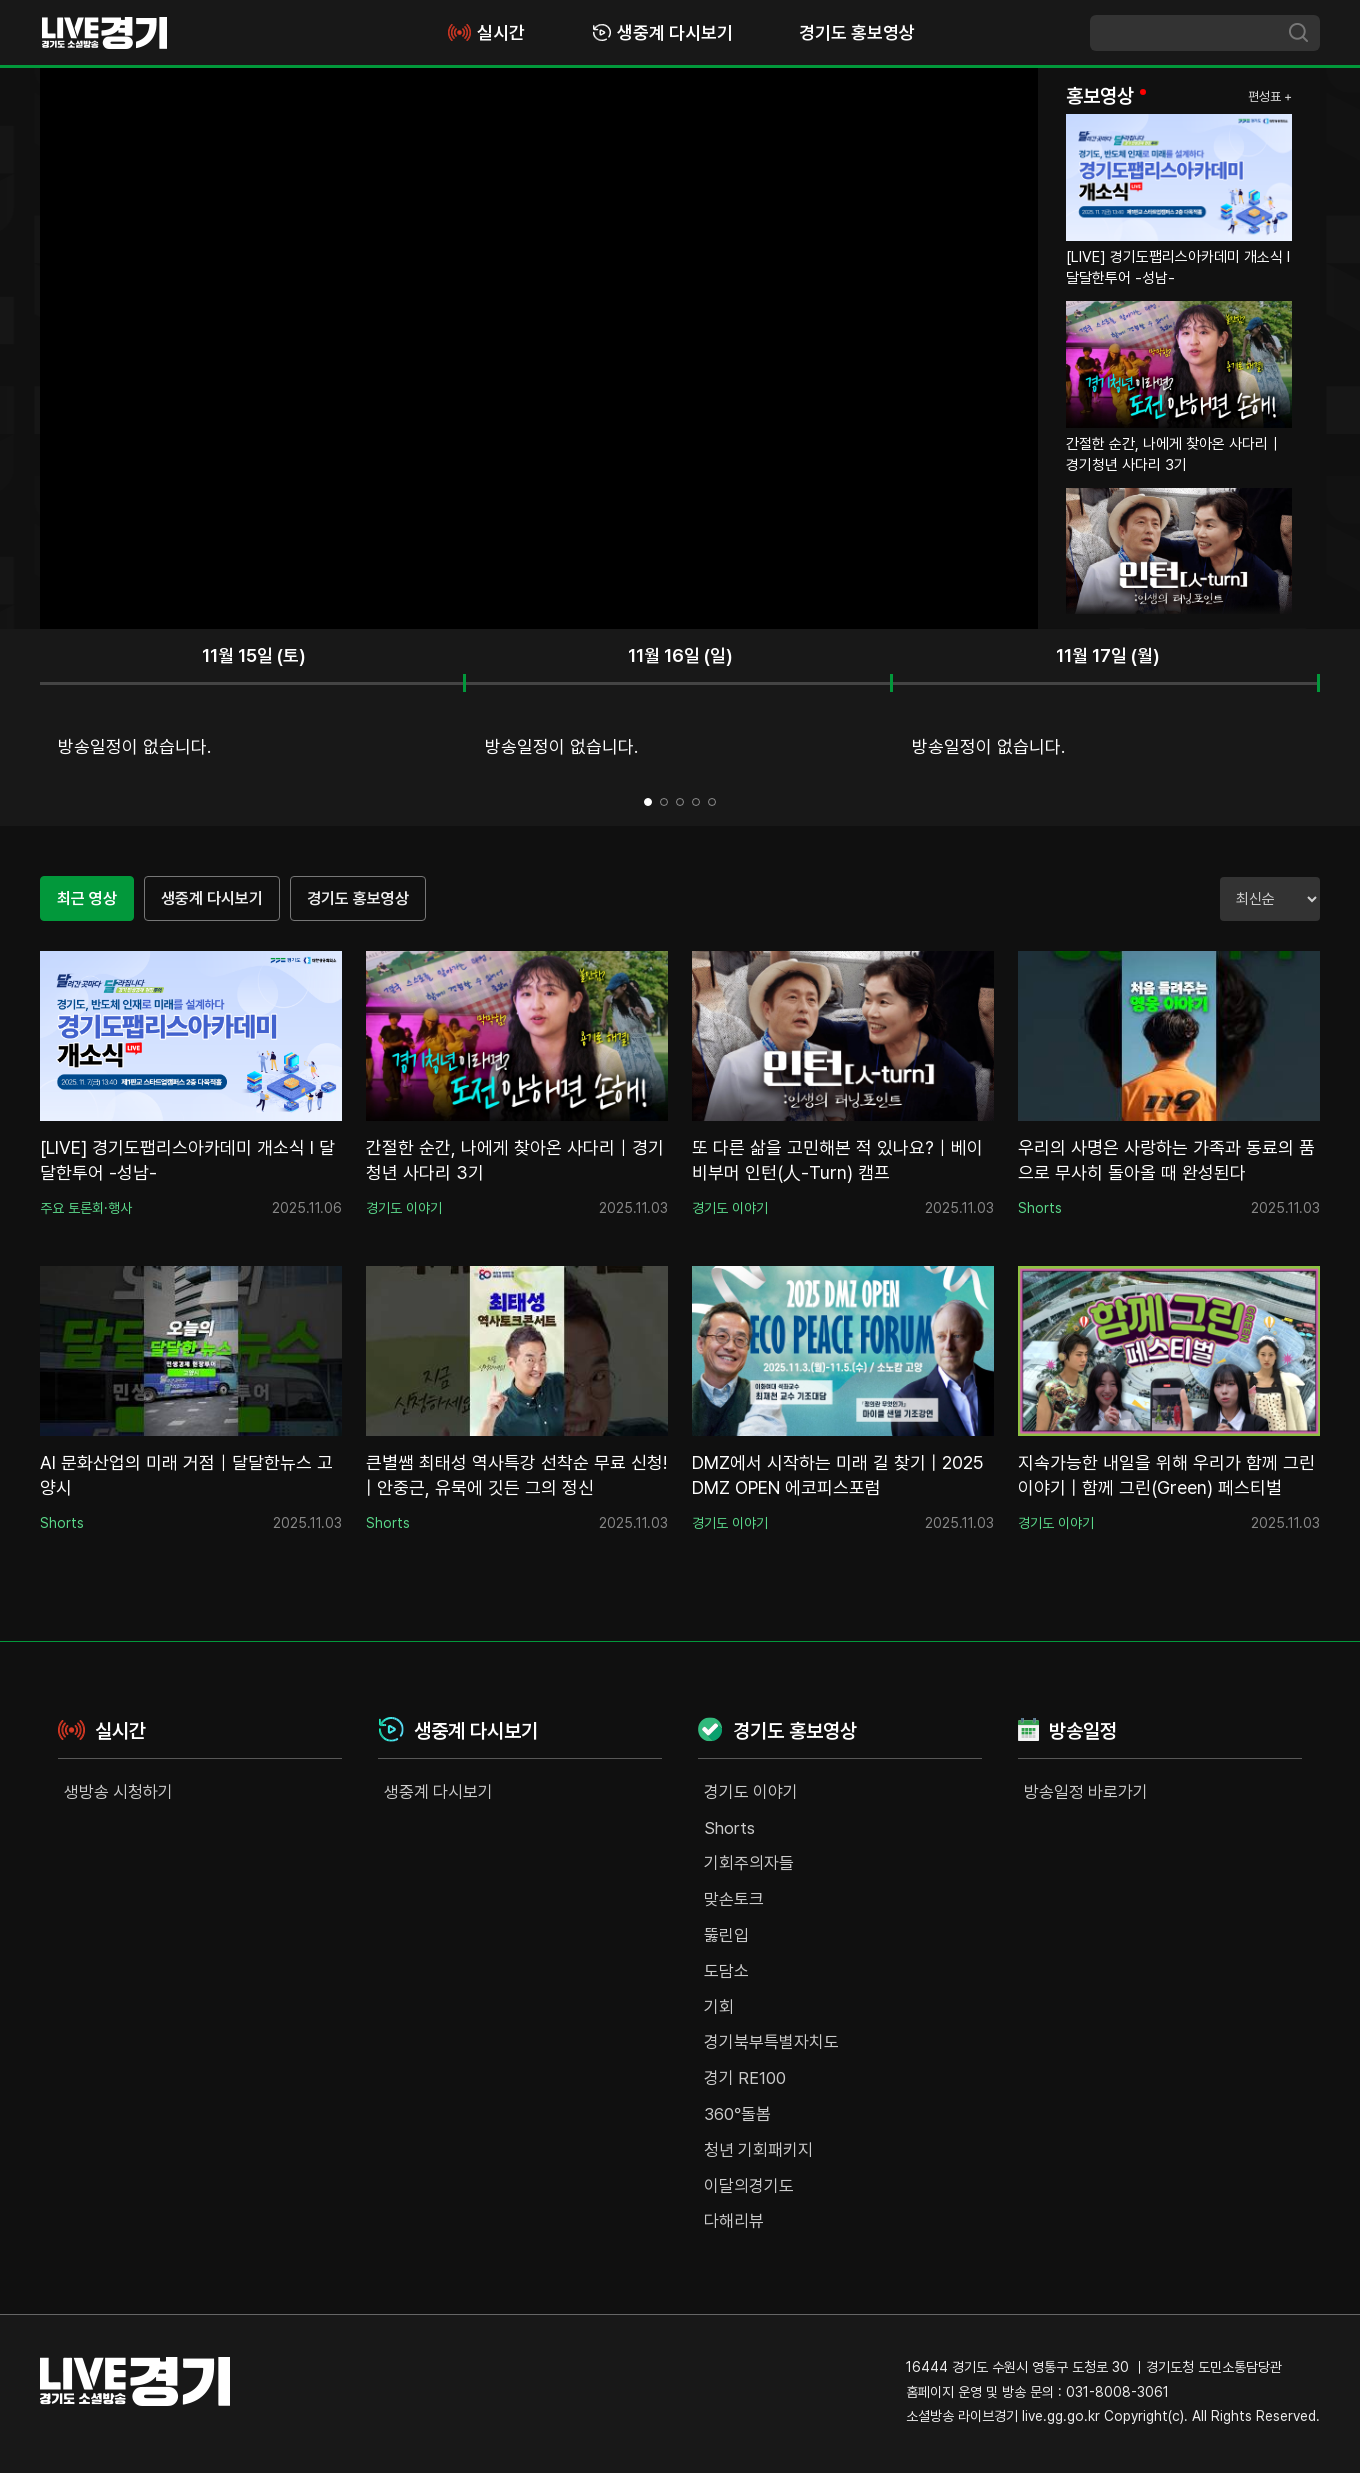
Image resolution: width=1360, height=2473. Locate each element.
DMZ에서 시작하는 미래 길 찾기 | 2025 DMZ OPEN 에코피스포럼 (838, 1475)
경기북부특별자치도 (771, 2042)
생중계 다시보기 (662, 32)
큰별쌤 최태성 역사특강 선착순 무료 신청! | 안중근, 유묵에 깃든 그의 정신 (516, 1475)
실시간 (485, 32)
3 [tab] (680, 802)
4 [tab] (696, 802)
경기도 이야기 (751, 1792)
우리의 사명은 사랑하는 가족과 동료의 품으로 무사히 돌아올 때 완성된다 (1166, 1160)
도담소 (726, 1971)
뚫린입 (726, 1935)
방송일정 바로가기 (1086, 1792)
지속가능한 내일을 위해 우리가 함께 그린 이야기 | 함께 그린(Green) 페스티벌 (1166, 1475)
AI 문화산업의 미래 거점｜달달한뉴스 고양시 (186, 1475)
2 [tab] (664, 802)
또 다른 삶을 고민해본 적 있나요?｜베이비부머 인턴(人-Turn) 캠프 (837, 1160)
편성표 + (1270, 96)
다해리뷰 (734, 2221)
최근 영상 (87, 898)
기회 (719, 2007)
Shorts (729, 1828)
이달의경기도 (749, 2186)
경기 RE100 (745, 2078)
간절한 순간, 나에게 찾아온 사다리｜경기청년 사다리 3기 (515, 1160)
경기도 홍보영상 (857, 32)
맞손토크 (734, 1899)
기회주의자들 (749, 1863)
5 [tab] (712, 802)
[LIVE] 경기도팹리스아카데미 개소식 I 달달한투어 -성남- (187, 1160)
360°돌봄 (737, 2114)
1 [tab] (648, 802)
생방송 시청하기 (118, 1792)
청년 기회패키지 (758, 2150)
